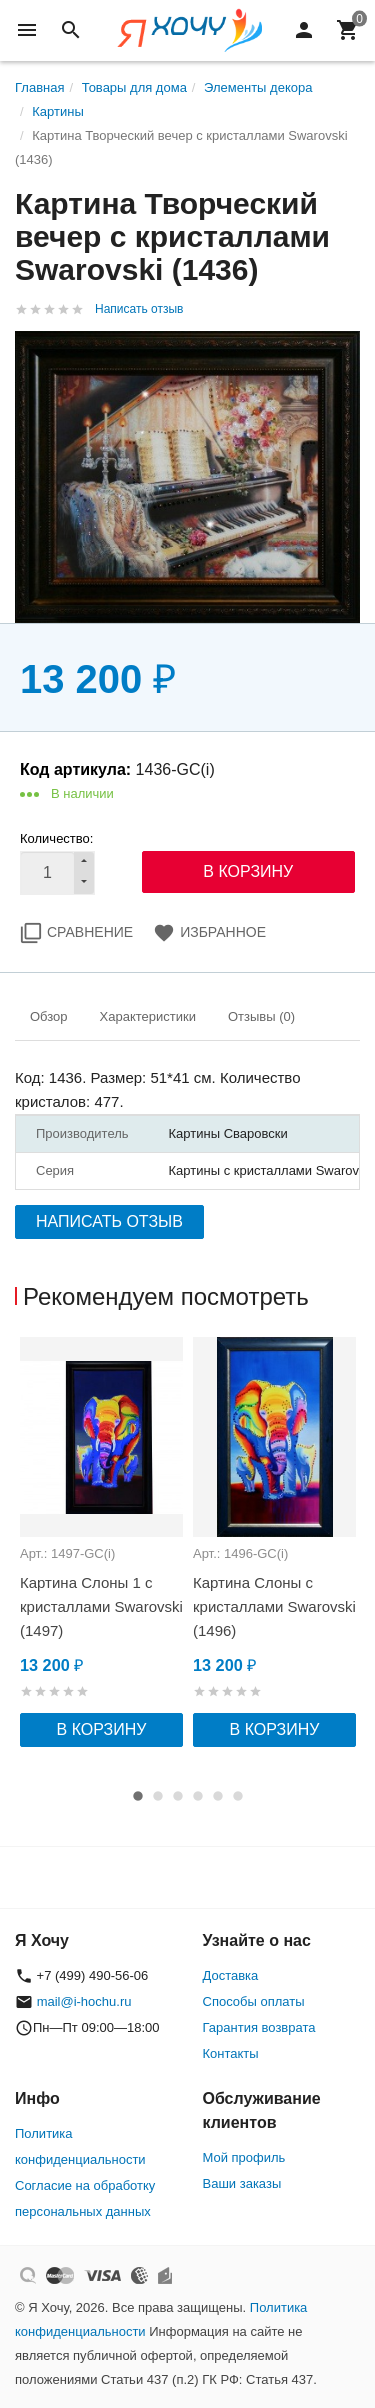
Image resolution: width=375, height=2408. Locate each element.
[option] (101, 1542)
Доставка (231, 1975)
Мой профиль (244, 2157)
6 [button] (238, 1796)
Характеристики (148, 1016)
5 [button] (218, 1796)
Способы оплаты (254, 2001)
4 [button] (198, 1796)
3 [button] (178, 1796)
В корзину (102, 1729)
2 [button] (158, 1796)
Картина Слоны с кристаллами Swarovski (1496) (274, 1606)
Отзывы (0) (261, 1016)
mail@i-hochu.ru (84, 2001)
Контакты (231, 2053)
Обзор (49, 1016)
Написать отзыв (139, 309)
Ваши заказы (242, 2183)
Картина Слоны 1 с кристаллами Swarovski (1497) (101, 1606)
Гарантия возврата (259, 2027)
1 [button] (138, 1796)
